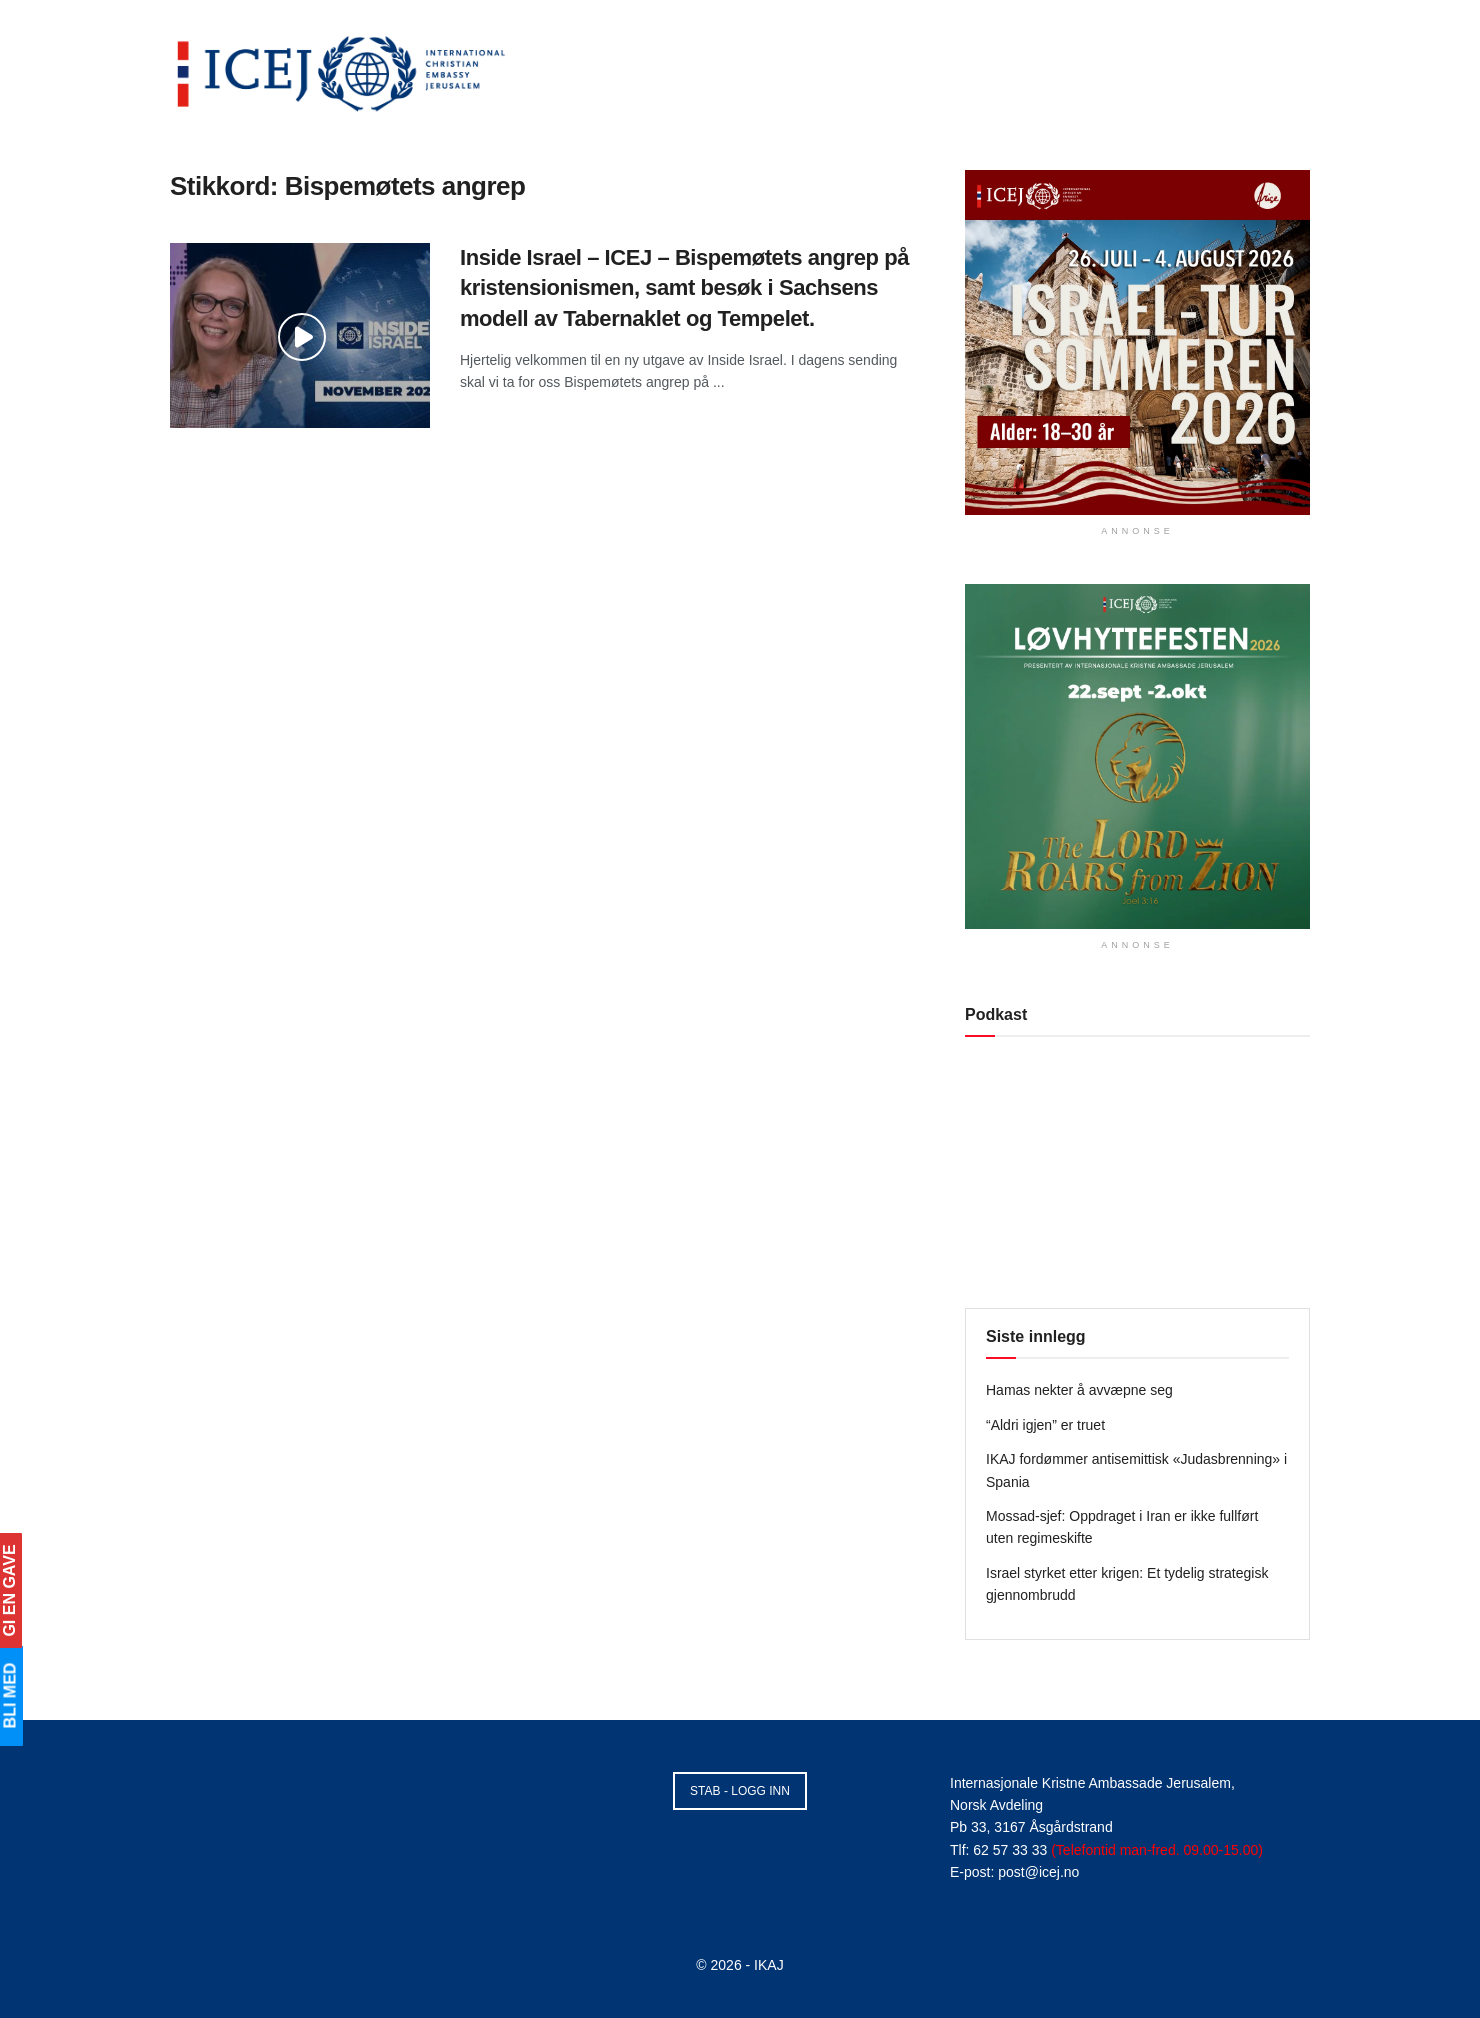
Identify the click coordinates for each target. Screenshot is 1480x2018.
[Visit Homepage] (342, 70)
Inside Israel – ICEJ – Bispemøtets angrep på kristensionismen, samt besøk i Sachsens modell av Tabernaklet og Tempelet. (684, 288)
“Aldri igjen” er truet (1045, 1425)
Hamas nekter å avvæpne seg (1079, 1390)
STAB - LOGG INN (740, 1791)
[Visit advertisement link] (1137, 342)
